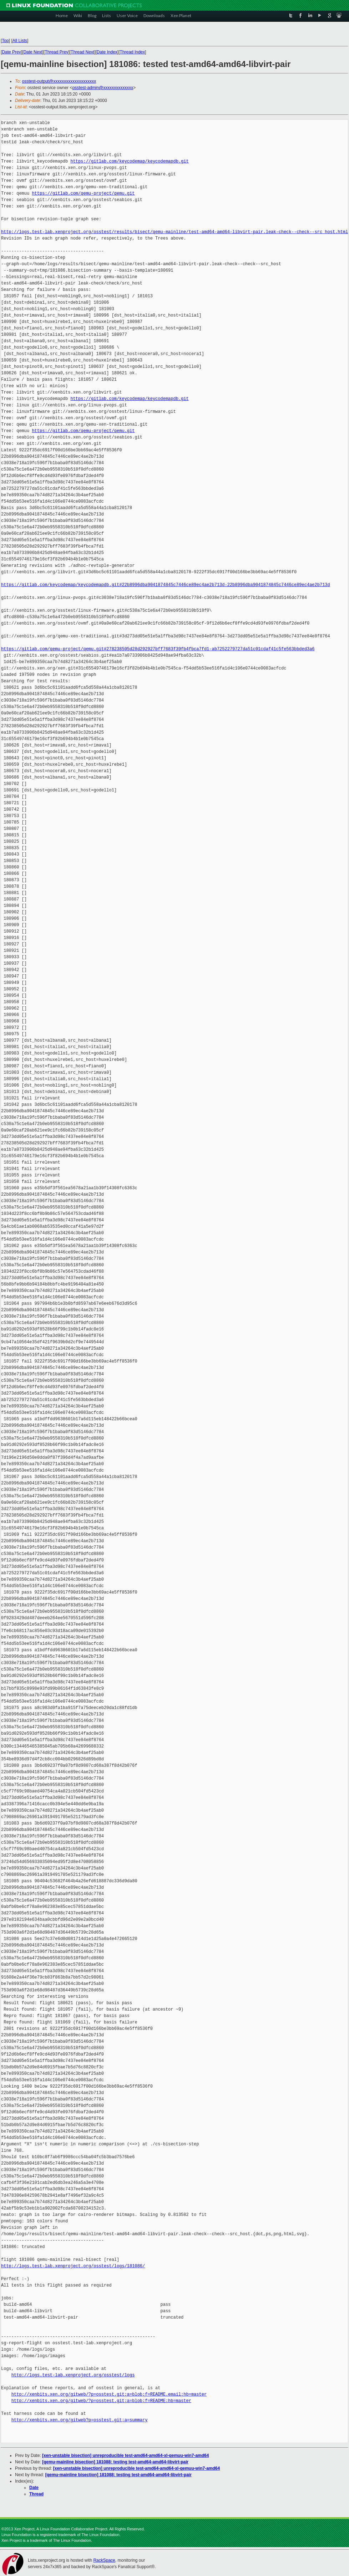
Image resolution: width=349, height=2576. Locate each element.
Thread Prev (56, 52)
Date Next (32, 52)
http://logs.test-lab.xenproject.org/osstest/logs (73, 2375)
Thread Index (132, 52)
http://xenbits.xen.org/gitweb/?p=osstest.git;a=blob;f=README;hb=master (101, 2401)
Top (5, 40)
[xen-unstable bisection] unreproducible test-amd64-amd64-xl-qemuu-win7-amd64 (125, 2455)
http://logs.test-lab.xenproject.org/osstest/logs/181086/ (73, 2266)
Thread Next (82, 52)
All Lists (19, 40)
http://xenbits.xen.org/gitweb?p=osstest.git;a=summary (79, 2420)
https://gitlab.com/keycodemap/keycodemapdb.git (129, 161)
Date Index (107, 52)
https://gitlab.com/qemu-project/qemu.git (83, 193)
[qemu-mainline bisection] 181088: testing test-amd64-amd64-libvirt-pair (115, 2461)
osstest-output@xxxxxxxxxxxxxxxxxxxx (59, 81)
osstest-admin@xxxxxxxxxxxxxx (102, 87)
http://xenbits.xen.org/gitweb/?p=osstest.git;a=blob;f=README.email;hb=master (109, 2394)
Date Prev (11, 52)
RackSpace (104, 2560)
